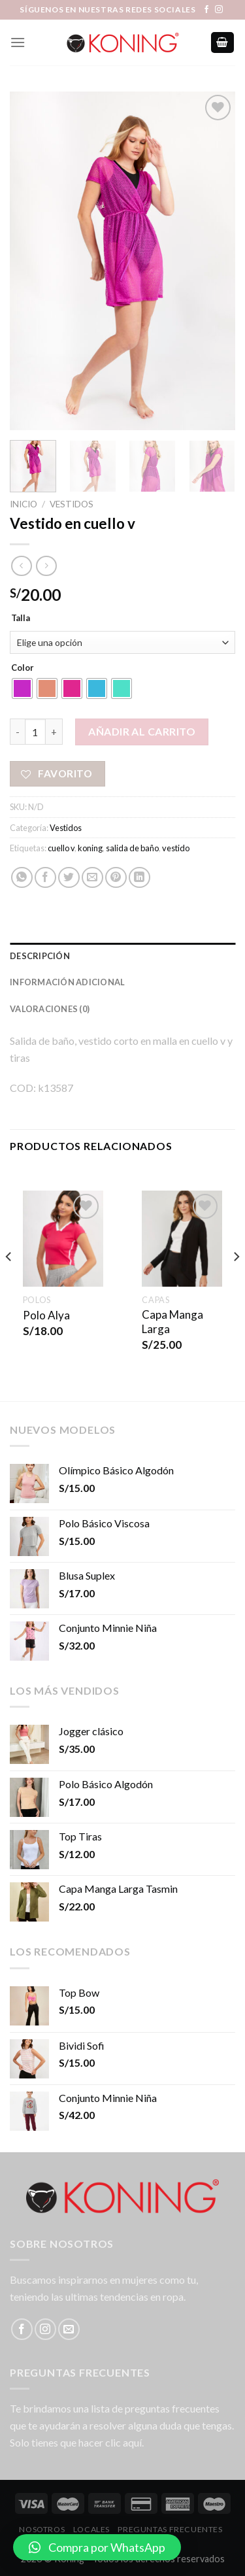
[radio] (22, 688)
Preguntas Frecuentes (170, 2529)
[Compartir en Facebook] (45, 878)
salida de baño (132, 848)
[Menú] (17, 42)
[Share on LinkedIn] (139, 878)
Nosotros (42, 2529)
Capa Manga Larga (172, 1322)
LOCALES (91, 2529)
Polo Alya (46, 1315)
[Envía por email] (92, 878)
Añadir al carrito (141, 731)
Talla (20, 618)
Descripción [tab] (40, 956)
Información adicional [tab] (67, 982)
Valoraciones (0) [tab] (50, 1009)
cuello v (61, 848)
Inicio (23, 504)
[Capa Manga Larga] (182, 1239)
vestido (175, 848)
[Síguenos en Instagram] (219, 9)
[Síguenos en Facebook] (206, 9)
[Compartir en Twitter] (69, 878)
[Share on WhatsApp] (22, 878)
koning (90, 848)
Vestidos (71, 504)
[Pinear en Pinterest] (116, 878)
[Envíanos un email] (69, 2329)
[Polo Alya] (63, 1239)
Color (22, 668)
